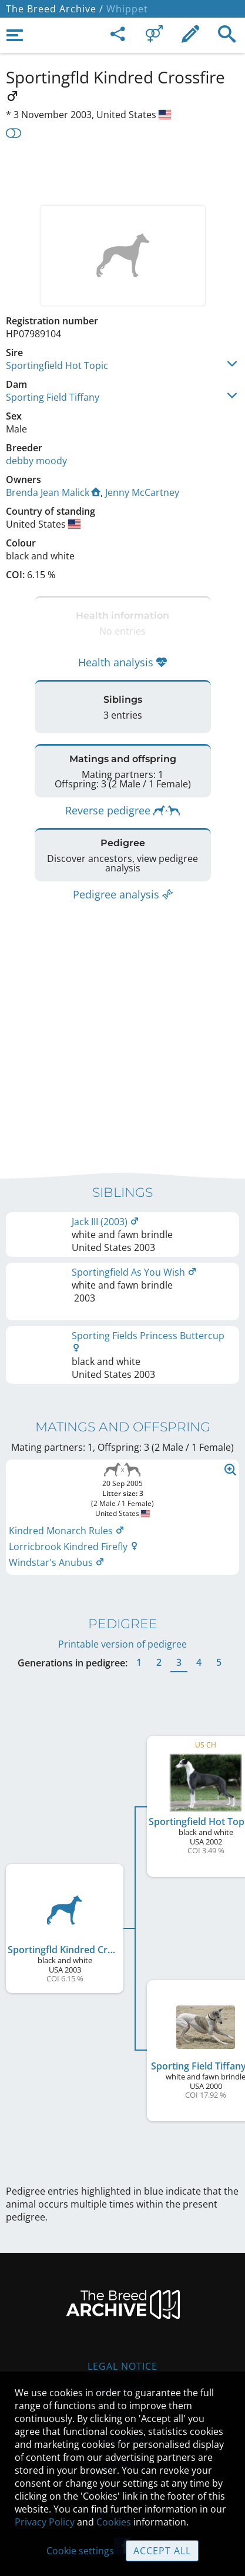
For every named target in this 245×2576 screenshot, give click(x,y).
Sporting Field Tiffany (52, 397)
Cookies (113, 2521)
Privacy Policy (45, 2521)
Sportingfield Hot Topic (57, 365)
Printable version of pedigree (122, 1637)
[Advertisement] (122, 170)
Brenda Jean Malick (53, 492)
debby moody (36, 460)
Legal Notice (122, 2359)
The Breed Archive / (54, 8)
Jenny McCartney (142, 492)
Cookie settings (80, 2550)
